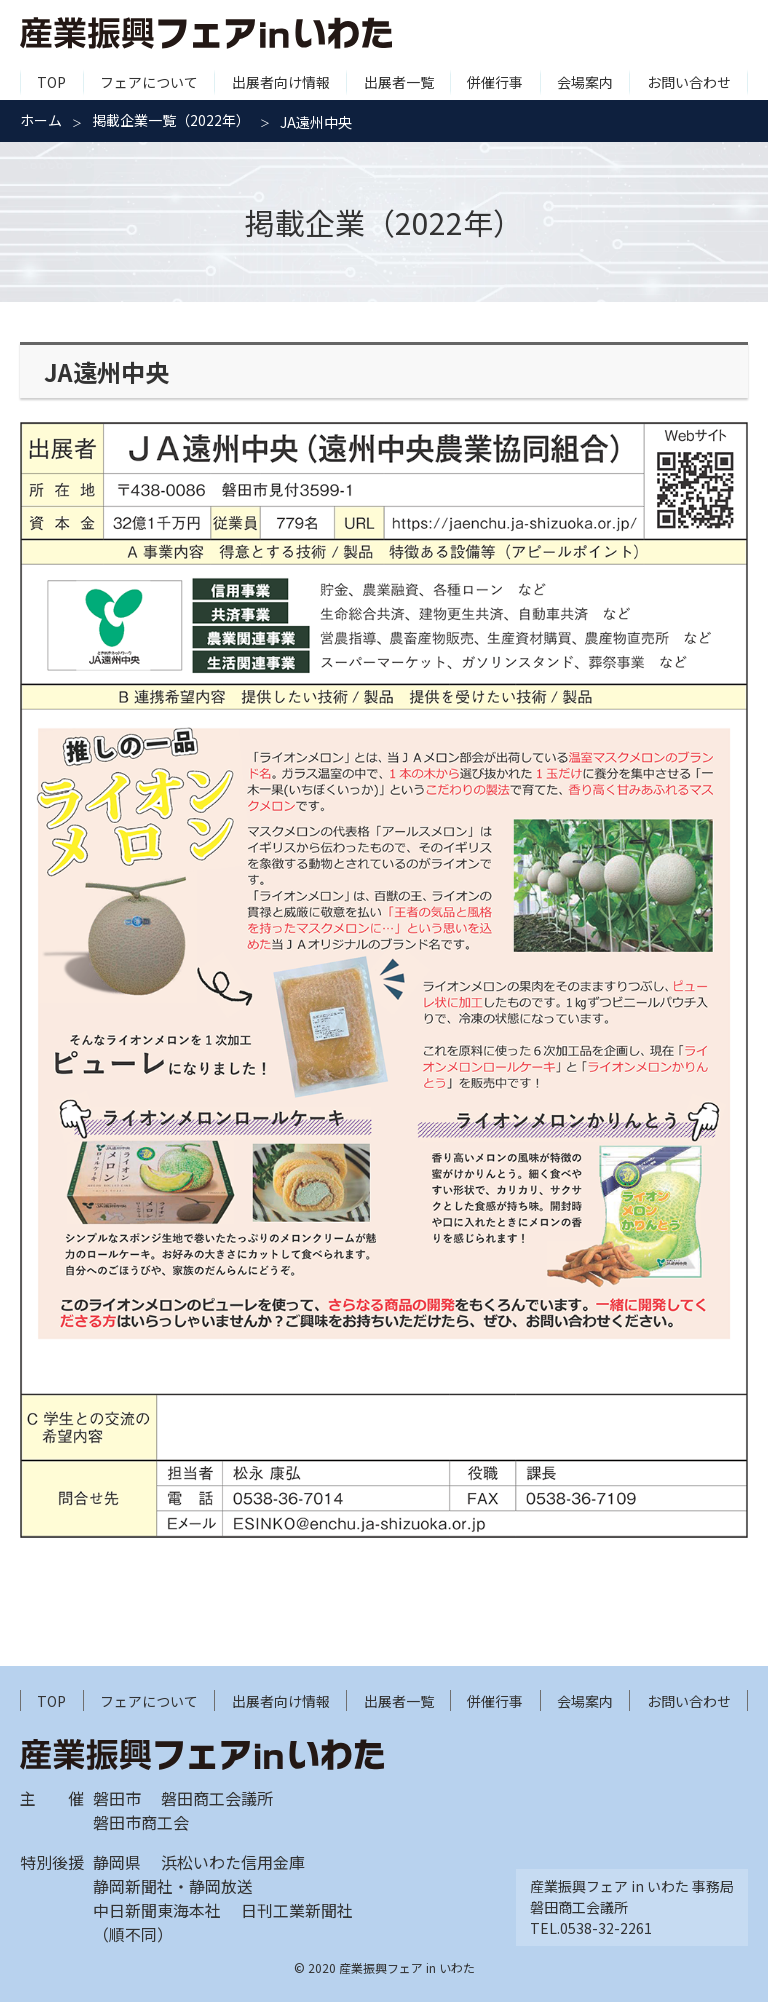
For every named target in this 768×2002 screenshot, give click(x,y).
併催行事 (495, 82)
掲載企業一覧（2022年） (171, 120)
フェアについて (149, 82)
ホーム (41, 120)
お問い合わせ (689, 82)
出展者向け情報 (281, 82)
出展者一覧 (399, 82)
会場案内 (585, 82)
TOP (51, 82)
